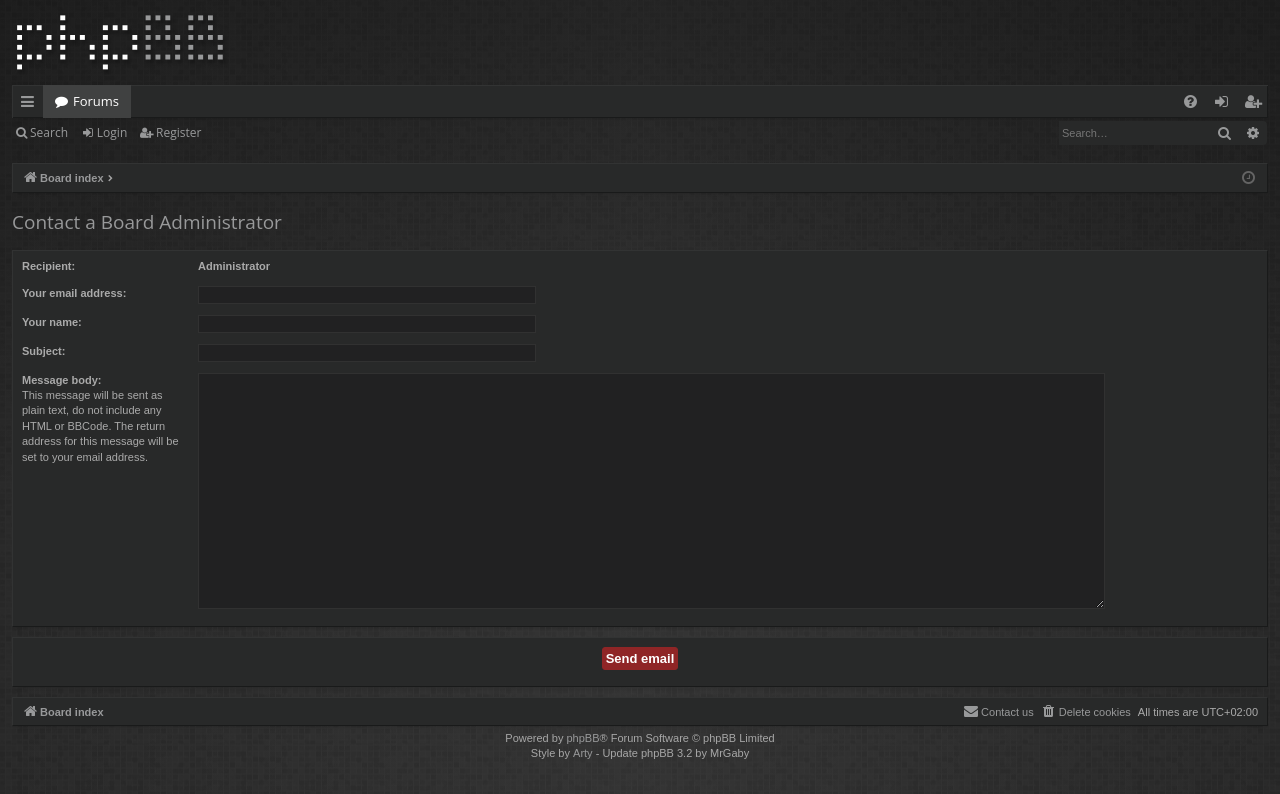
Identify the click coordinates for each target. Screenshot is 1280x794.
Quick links (31, 105)
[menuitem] (1190, 101)
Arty (583, 753)
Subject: (43, 351)
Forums (96, 101)
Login (112, 132)
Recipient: (48, 266)
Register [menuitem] (1257, 105)
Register (178, 132)
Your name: (52, 322)
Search (49, 132)
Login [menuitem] (1225, 105)
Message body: (61, 380)
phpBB (582, 738)
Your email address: (74, 293)
